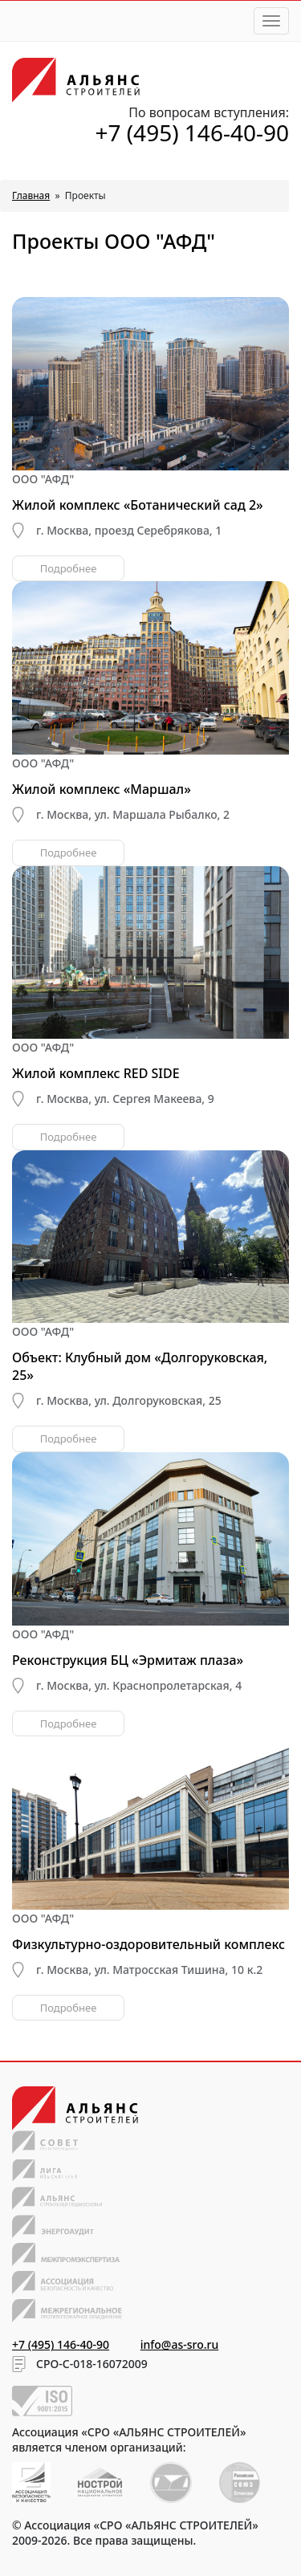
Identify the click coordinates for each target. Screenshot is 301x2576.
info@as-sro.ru (179, 2344)
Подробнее (68, 568)
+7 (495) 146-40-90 (192, 132)
